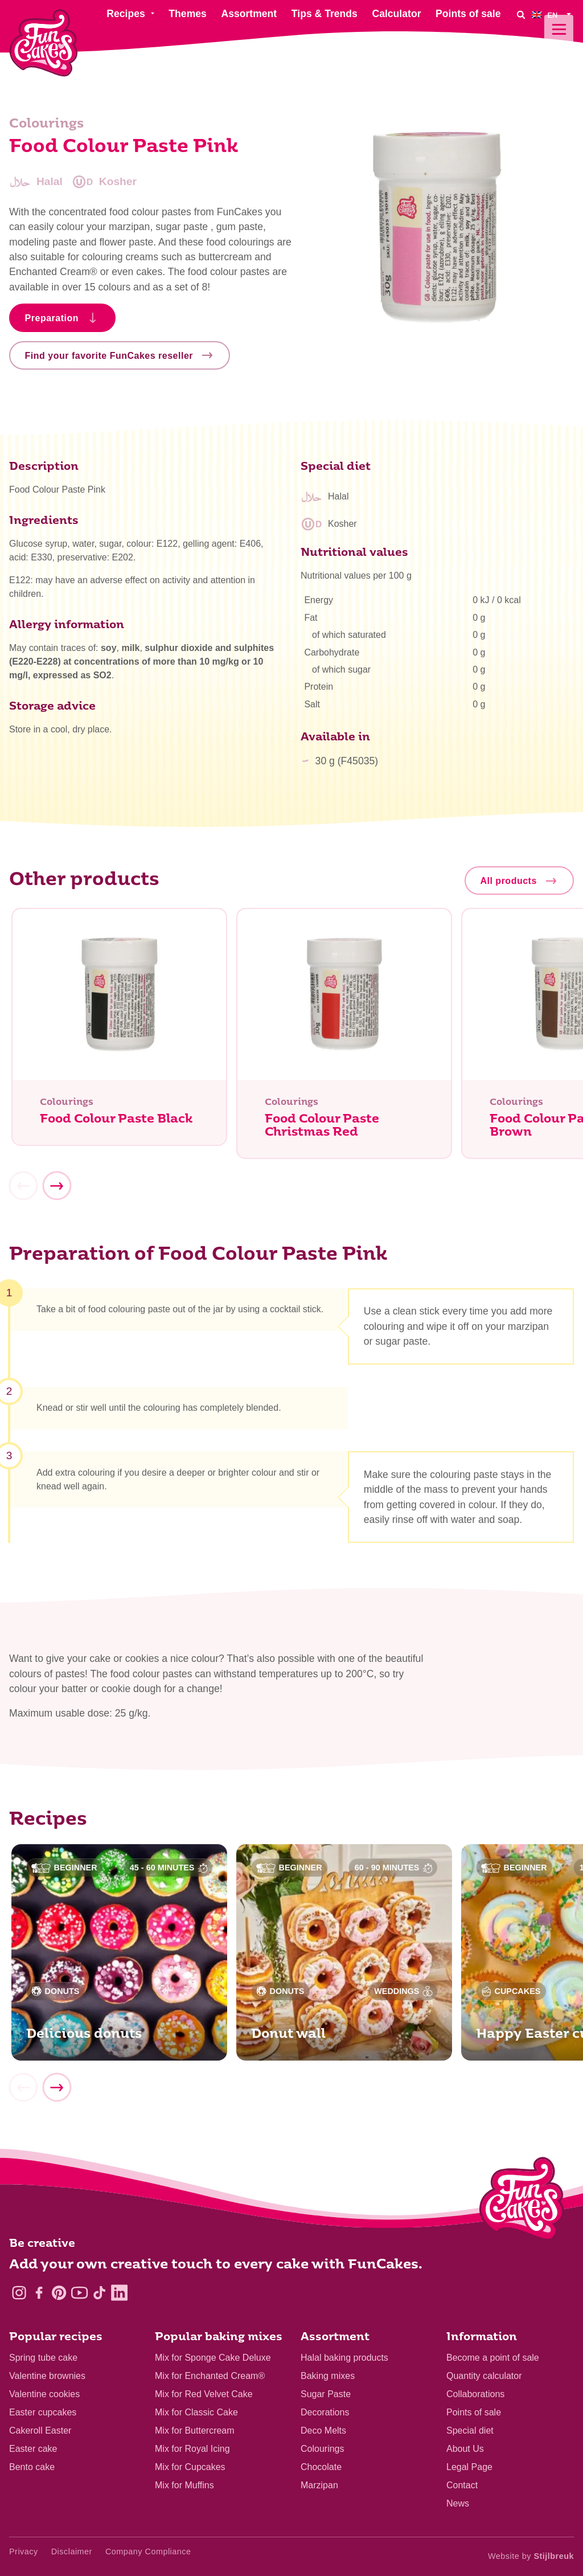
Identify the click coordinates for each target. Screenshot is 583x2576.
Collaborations (475, 2394)
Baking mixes (328, 2376)
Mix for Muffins (184, 2485)
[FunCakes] (43, 43)
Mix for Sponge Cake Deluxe (213, 2357)
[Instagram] (19, 2293)
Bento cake (32, 2467)
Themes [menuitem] (188, 13)
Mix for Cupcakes (190, 2467)
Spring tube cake (43, 2357)
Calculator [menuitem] (396, 13)
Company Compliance (148, 2551)
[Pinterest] (59, 2293)
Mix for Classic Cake (196, 2412)
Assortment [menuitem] (249, 13)
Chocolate (321, 2467)
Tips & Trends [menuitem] (325, 13)
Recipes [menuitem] (125, 13)
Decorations (325, 2412)
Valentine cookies (44, 2394)
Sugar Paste (326, 2394)
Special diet (470, 2430)
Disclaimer (71, 2551)
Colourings (322, 2449)
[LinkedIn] (119, 2293)
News (457, 2503)
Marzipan (319, 2485)
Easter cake (33, 2449)
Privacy (23, 2551)
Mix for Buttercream (195, 2430)
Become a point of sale (492, 2357)
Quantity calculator (484, 2376)
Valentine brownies (47, 2376)
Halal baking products (344, 2357)
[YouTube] (79, 2293)
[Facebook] (39, 2293)
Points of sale (473, 2412)
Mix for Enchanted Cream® (210, 2376)
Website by (531, 2556)
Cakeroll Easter (40, 2430)
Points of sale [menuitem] (468, 13)
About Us (465, 2449)
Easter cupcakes (42, 2412)
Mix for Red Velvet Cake (204, 2394)
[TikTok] (99, 2293)
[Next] (56, 1191)
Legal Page (469, 2467)
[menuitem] (553, 14)
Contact (462, 2485)
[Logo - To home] (522, 2201)
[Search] (520, 14)
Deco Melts (323, 2430)
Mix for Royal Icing (192, 2449)
